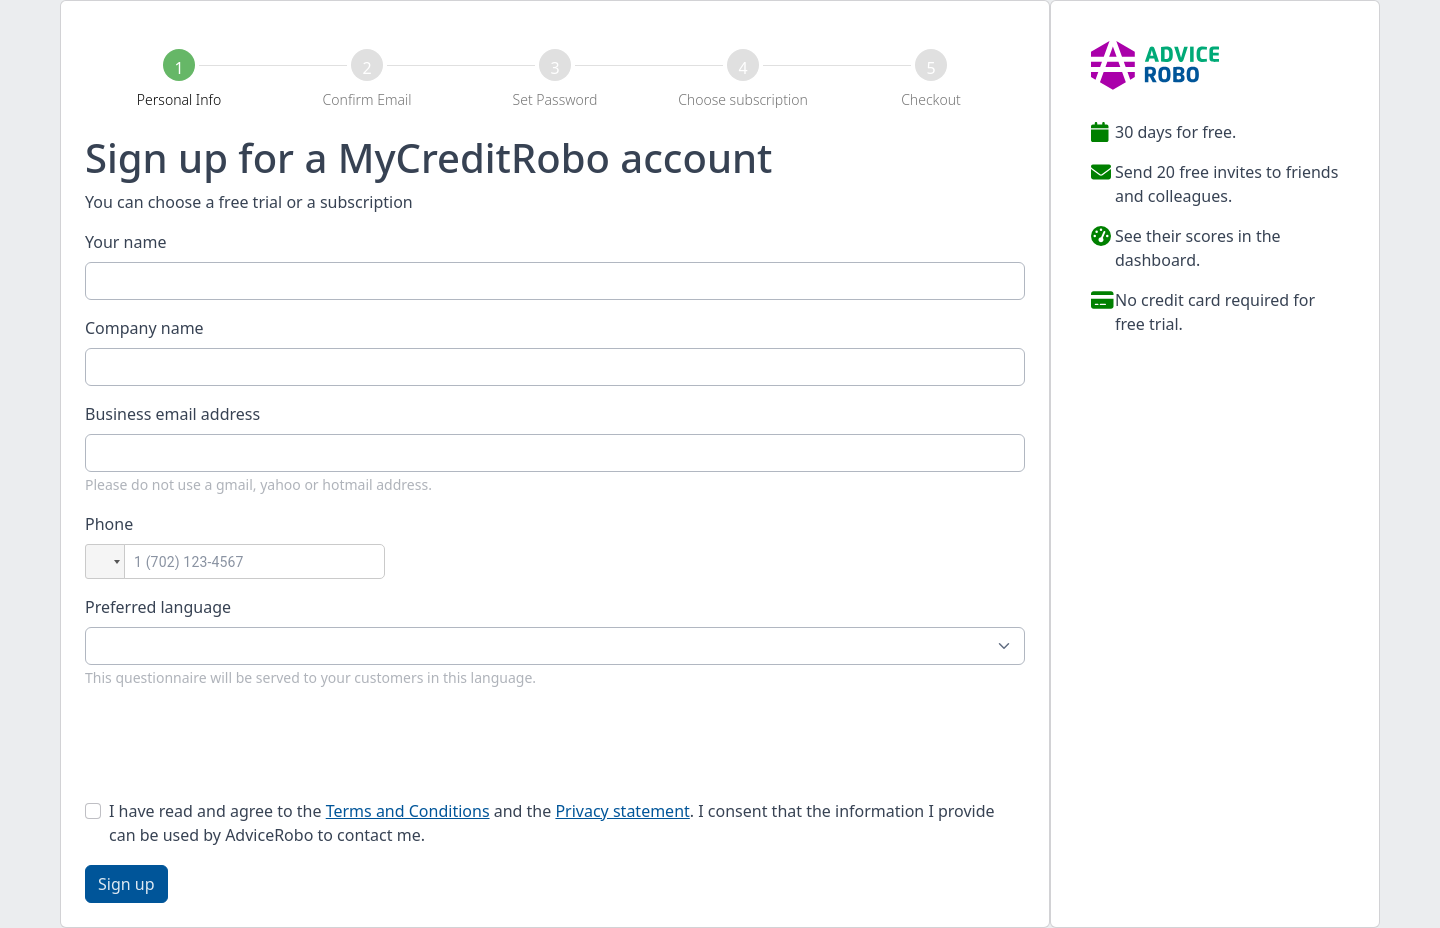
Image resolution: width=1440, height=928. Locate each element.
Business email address (172, 414)
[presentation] (237, 744)
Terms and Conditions (408, 811)
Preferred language (158, 607)
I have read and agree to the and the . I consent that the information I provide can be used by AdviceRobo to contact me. (552, 823)
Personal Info (179, 99)
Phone (109, 524)
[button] (105, 561)
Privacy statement (622, 811)
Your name (125, 242)
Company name (144, 328)
